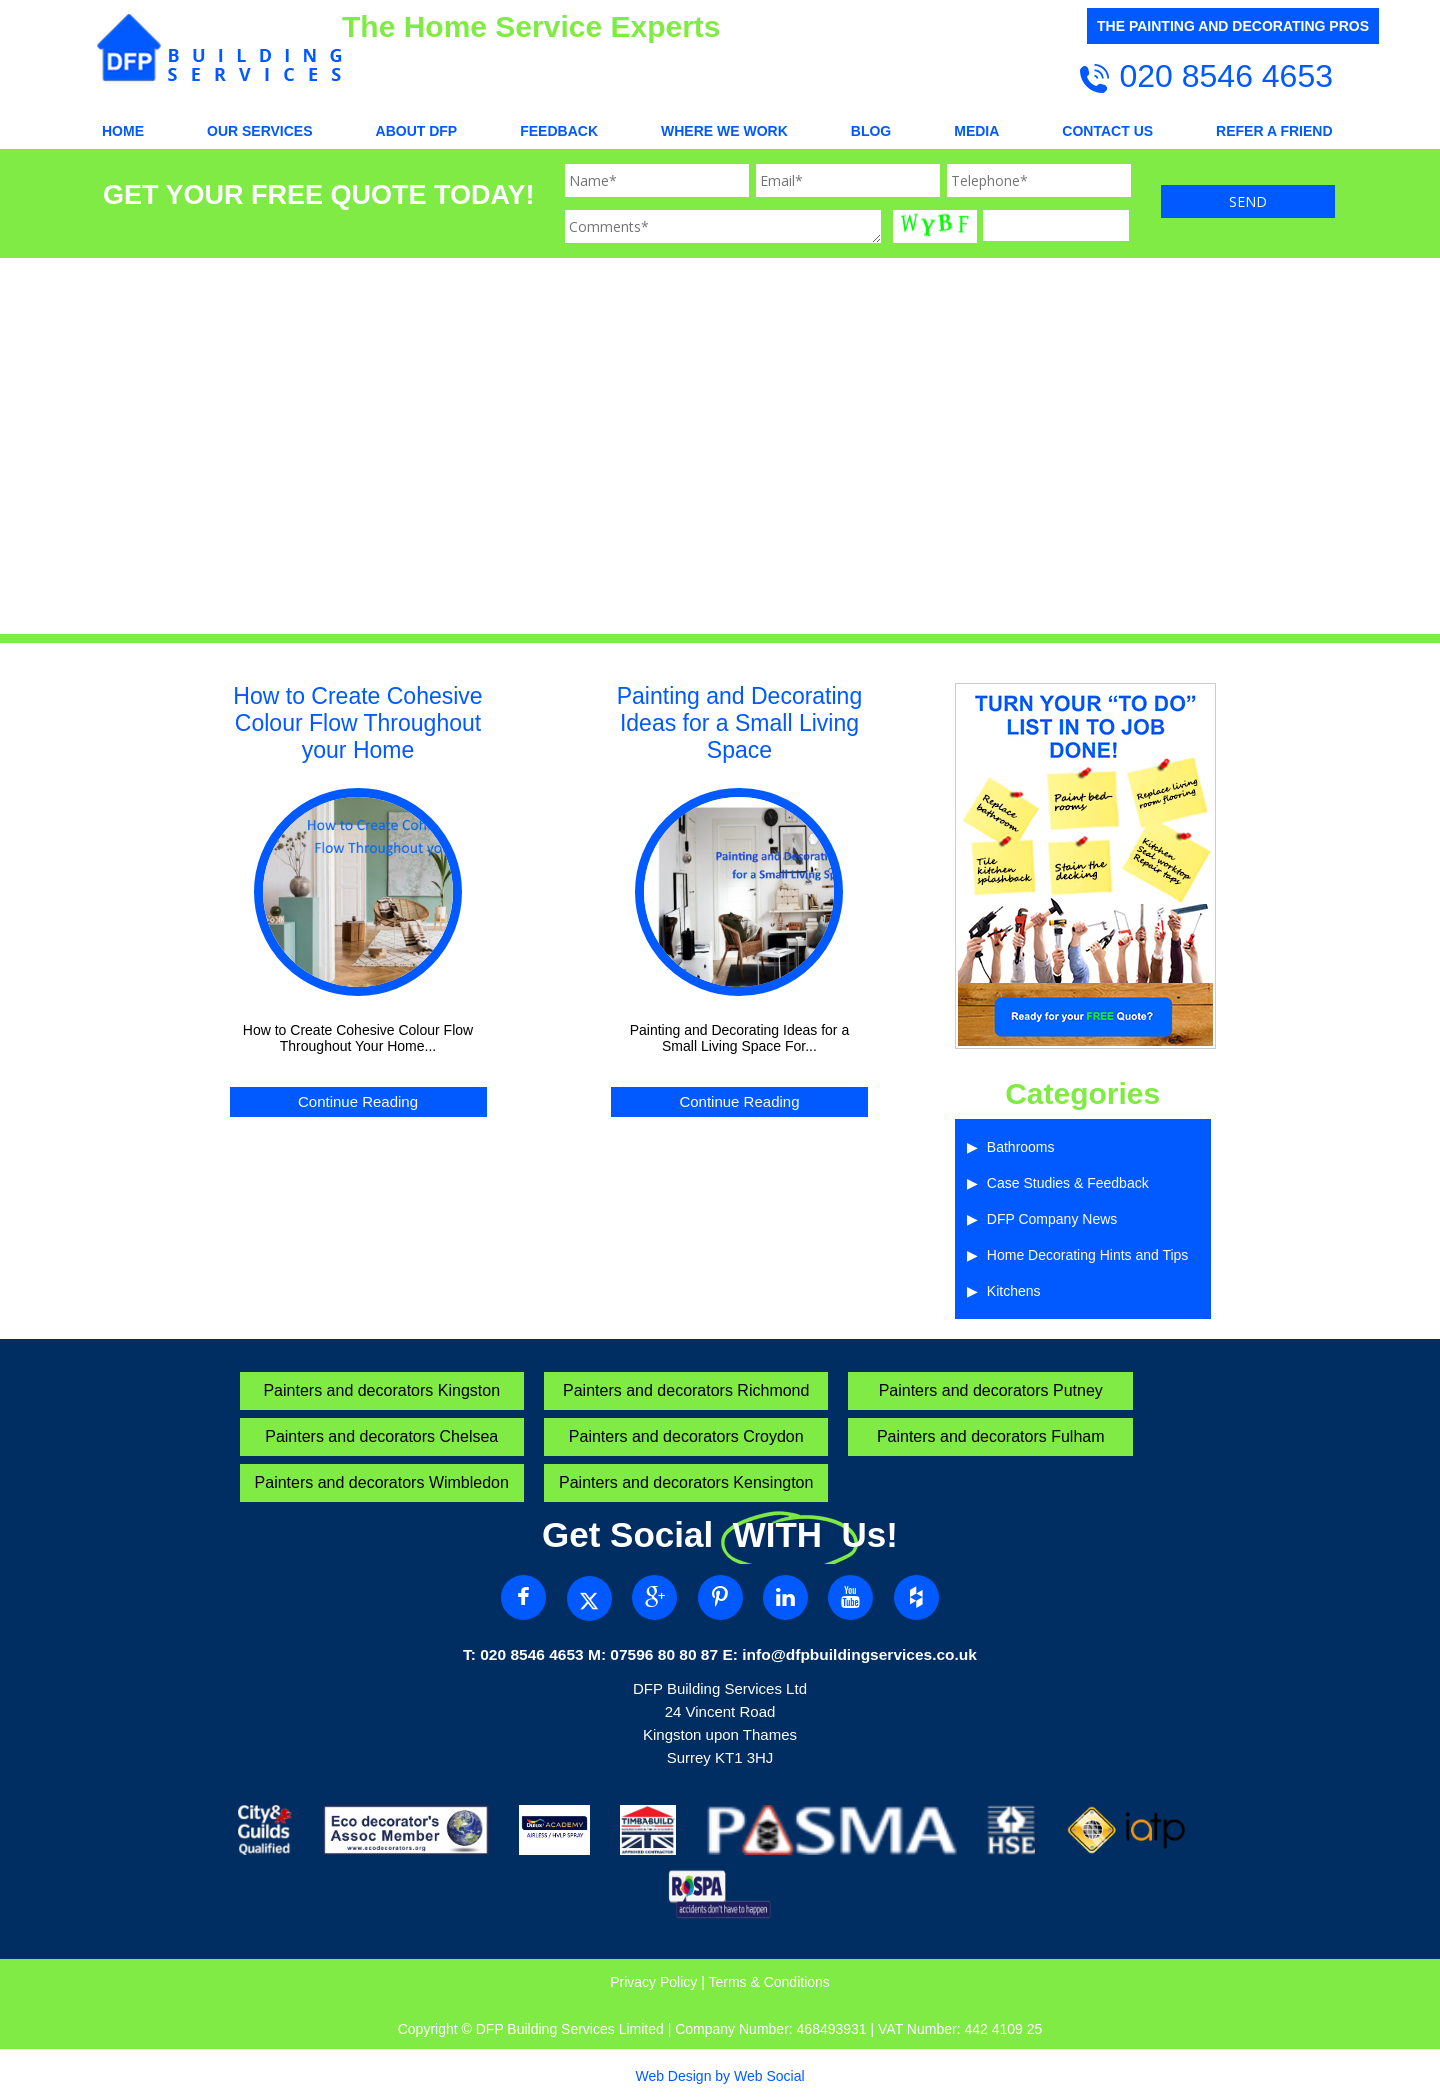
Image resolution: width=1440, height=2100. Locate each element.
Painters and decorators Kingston (381, 1390)
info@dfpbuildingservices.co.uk (859, 1654)
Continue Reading (358, 1101)
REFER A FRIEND (1274, 131)
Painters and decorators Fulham (991, 1436)
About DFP (417, 131)
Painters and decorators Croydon (686, 1436)
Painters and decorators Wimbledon (382, 1482)
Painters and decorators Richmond (686, 1390)
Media (976, 131)
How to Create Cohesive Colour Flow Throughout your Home (357, 723)
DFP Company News (1052, 1219)
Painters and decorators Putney (991, 1390)
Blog (871, 131)
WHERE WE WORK (724, 131)
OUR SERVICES (260, 131)
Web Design (673, 2076)
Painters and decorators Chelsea (381, 1436)
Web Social (769, 2076)
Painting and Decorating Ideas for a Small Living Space (740, 723)
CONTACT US (1107, 131)
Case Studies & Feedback (1068, 1183)
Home (123, 131)
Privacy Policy (653, 1982)
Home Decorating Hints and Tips (1088, 1255)
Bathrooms (1021, 1147)
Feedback (559, 131)
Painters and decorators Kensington (686, 1482)
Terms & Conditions (768, 1982)
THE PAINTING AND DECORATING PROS (1233, 26)
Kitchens (1014, 1291)
